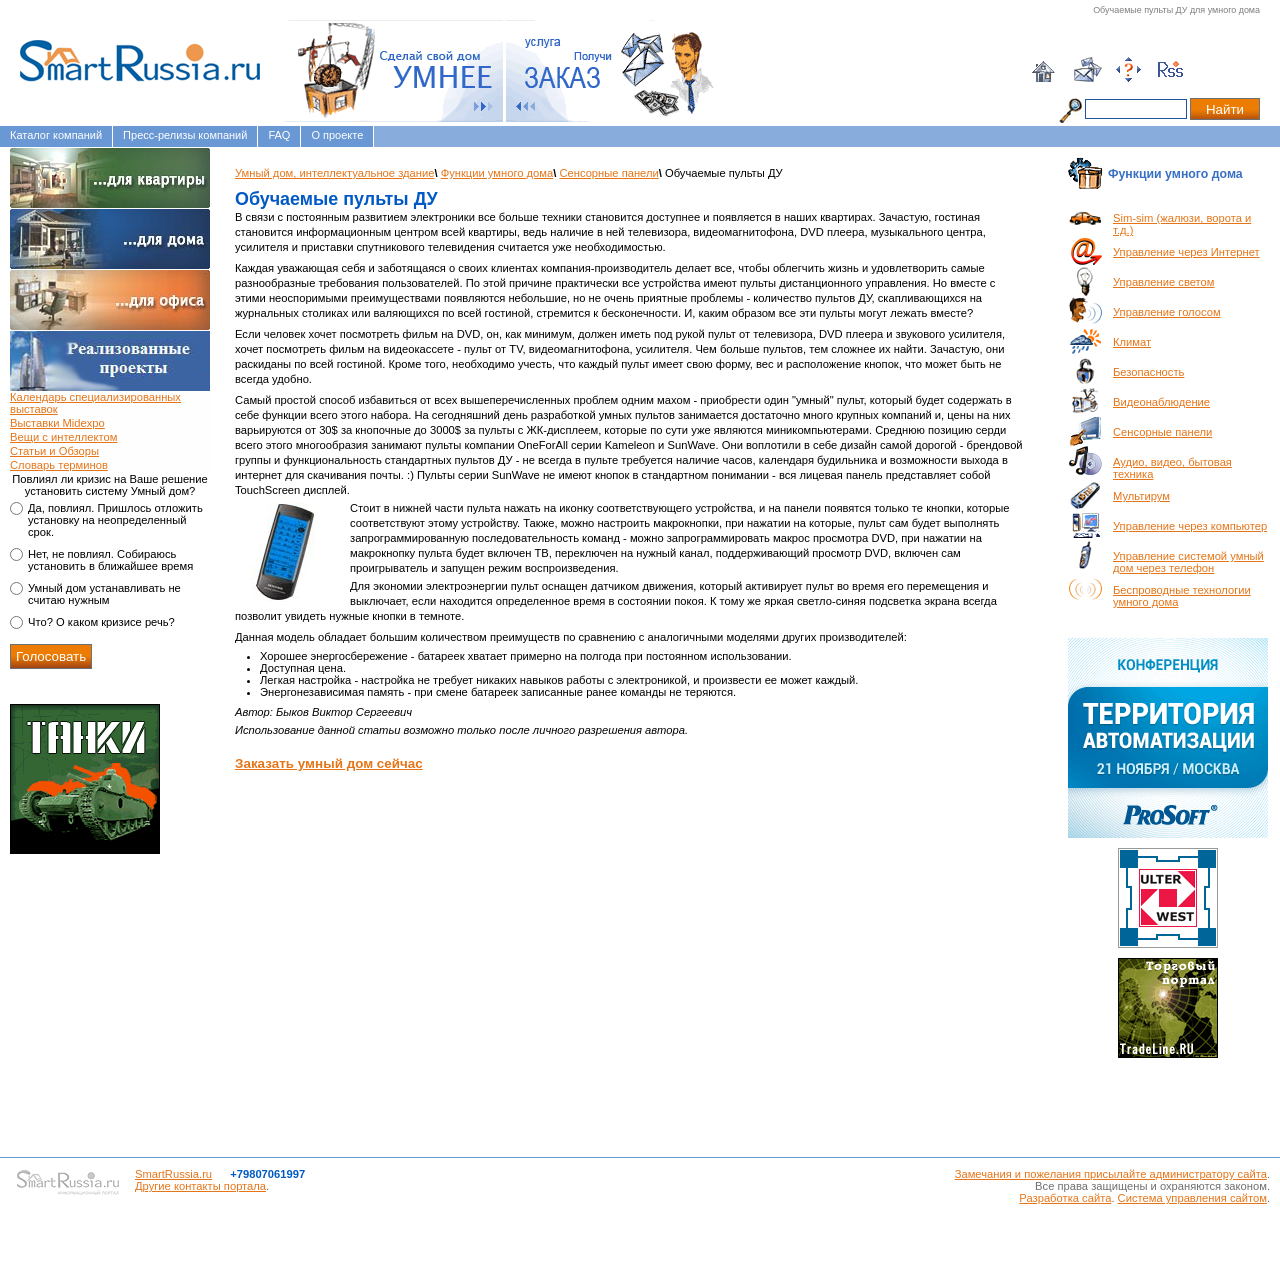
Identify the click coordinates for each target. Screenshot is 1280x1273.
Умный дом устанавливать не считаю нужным (104, 594)
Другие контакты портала (200, 1186)
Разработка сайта (1065, 1198)
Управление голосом (1167, 312)
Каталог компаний (56, 135)
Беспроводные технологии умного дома (1182, 596)
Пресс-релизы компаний (185, 135)
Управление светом (1163, 282)
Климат (1132, 342)
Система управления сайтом (1192, 1198)
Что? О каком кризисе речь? (101, 622)
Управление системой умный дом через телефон (1188, 562)
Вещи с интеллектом (63, 437)
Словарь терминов (59, 465)
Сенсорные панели (608, 173)
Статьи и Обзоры (54, 451)
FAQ (279, 135)
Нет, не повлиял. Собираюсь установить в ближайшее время (110, 560)
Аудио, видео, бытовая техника (1172, 468)
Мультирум (1141, 496)
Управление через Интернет (1186, 252)
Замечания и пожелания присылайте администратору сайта (1111, 1174)
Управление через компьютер (1190, 526)
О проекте (337, 135)
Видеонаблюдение (1161, 402)
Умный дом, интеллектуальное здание (334, 173)
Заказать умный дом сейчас (329, 763)
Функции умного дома (497, 173)
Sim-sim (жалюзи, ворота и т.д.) (1182, 224)
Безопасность (1148, 372)
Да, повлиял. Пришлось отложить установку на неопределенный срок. (115, 520)
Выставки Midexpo (57, 423)
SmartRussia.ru (173, 1174)
